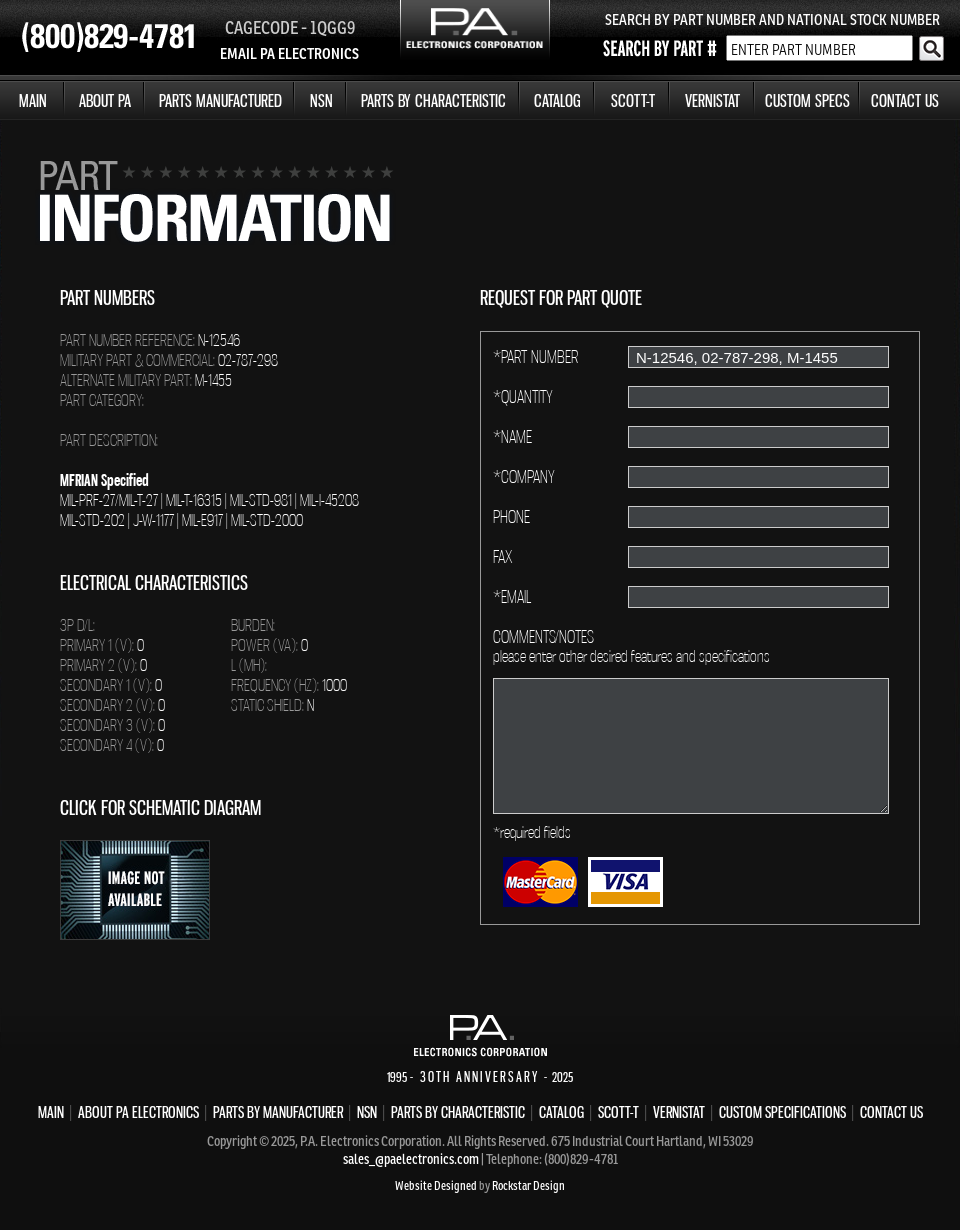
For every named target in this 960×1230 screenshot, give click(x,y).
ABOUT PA (105, 100)
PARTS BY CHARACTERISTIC (433, 100)
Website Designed (436, 1185)
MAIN (33, 100)
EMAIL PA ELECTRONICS (289, 53)
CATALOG (557, 100)
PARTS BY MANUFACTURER (278, 1112)
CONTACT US (905, 100)
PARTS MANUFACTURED (220, 100)
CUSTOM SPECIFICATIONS (782, 1112)
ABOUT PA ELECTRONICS (138, 1112)
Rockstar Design (528, 1185)
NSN (321, 100)
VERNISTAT (712, 100)
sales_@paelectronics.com (411, 1159)
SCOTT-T (633, 100)
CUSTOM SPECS (807, 100)
